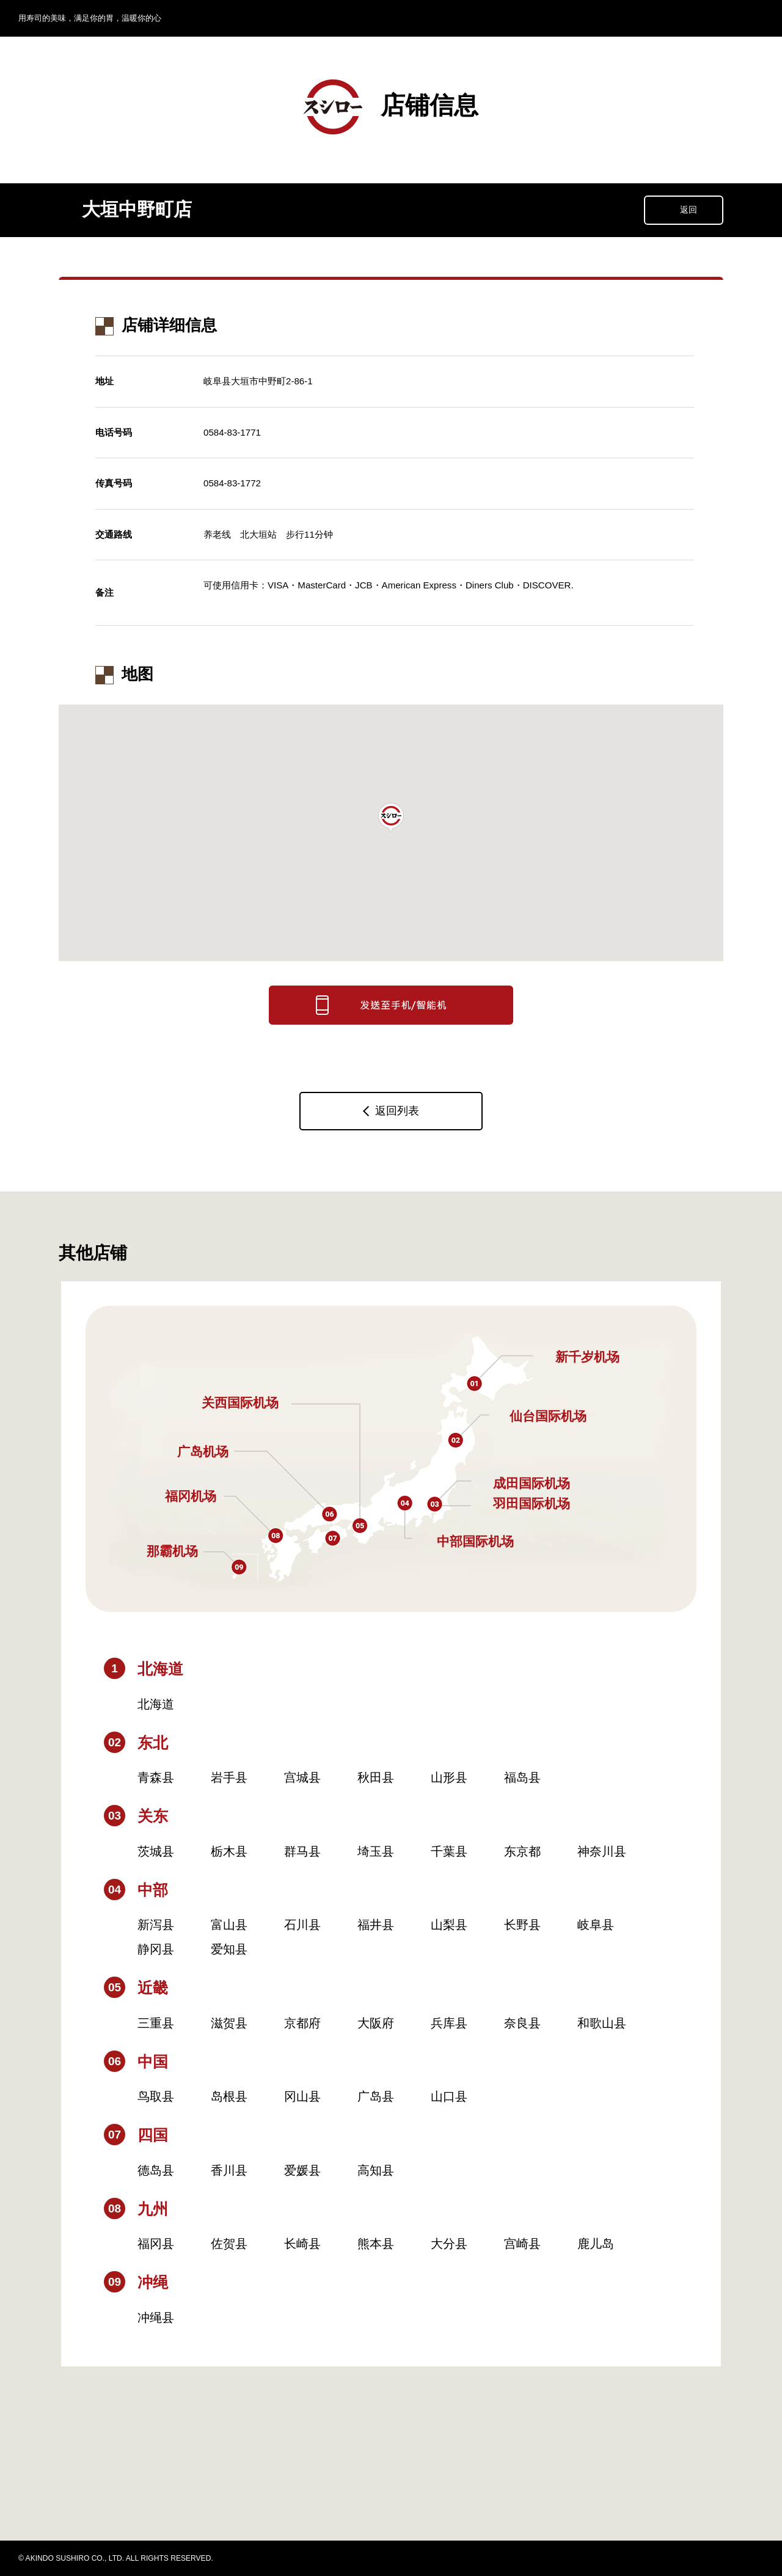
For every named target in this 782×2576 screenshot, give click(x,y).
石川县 (302, 1924)
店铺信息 (391, 106)
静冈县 (155, 1949)
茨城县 (155, 1851)
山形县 (449, 1777)
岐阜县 (595, 1924)
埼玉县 (375, 1851)
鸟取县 (155, 2096)
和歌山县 (601, 2023)
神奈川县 (601, 1851)
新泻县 (155, 1924)
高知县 (375, 2170)
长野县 (522, 1924)
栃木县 (229, 1851)
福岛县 (522, 1777)
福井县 (375, 1924)
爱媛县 (302, 2170)
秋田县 (375, 1777)
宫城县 (302, 1777)
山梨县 (449, 1924)
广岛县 (375, 2096)
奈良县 (522, 2023)
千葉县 (449, 1851)
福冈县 (155, 2243)
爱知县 (229, 1949)
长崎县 (302, 2243)
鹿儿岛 (595, 2243)
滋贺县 (229, 2023)
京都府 (302, 2023)
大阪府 (375, 2023)
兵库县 (449, 2023)
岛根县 (229, 2096)
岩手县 (229, 1777)
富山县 (229, 1924)
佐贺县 (229, 2243)
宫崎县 (522, 2243)
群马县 (302, 1851)
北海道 (155, 1704)
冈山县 (302, 2096)
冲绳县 (155, 2317)
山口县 (449, 2096)
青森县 (155, 1777)
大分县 (449, 2243)
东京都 (522, 1851)
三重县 (155, 2023)
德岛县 (155, 2170)
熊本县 (375, 2243)
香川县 (229, 2170)
